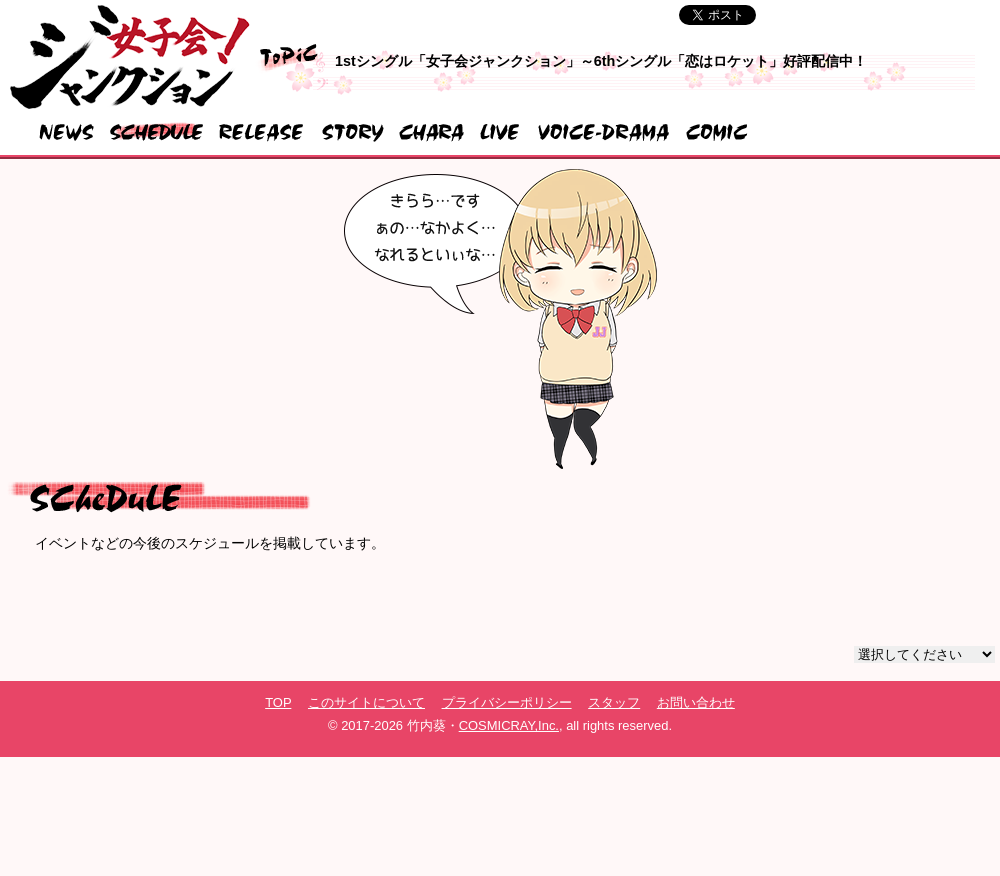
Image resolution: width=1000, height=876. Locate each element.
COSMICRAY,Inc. (509, 725)
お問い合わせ (696, 702)
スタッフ (614, 702)
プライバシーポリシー (507, 702)
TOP (278, 702)
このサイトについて (366, 702)
